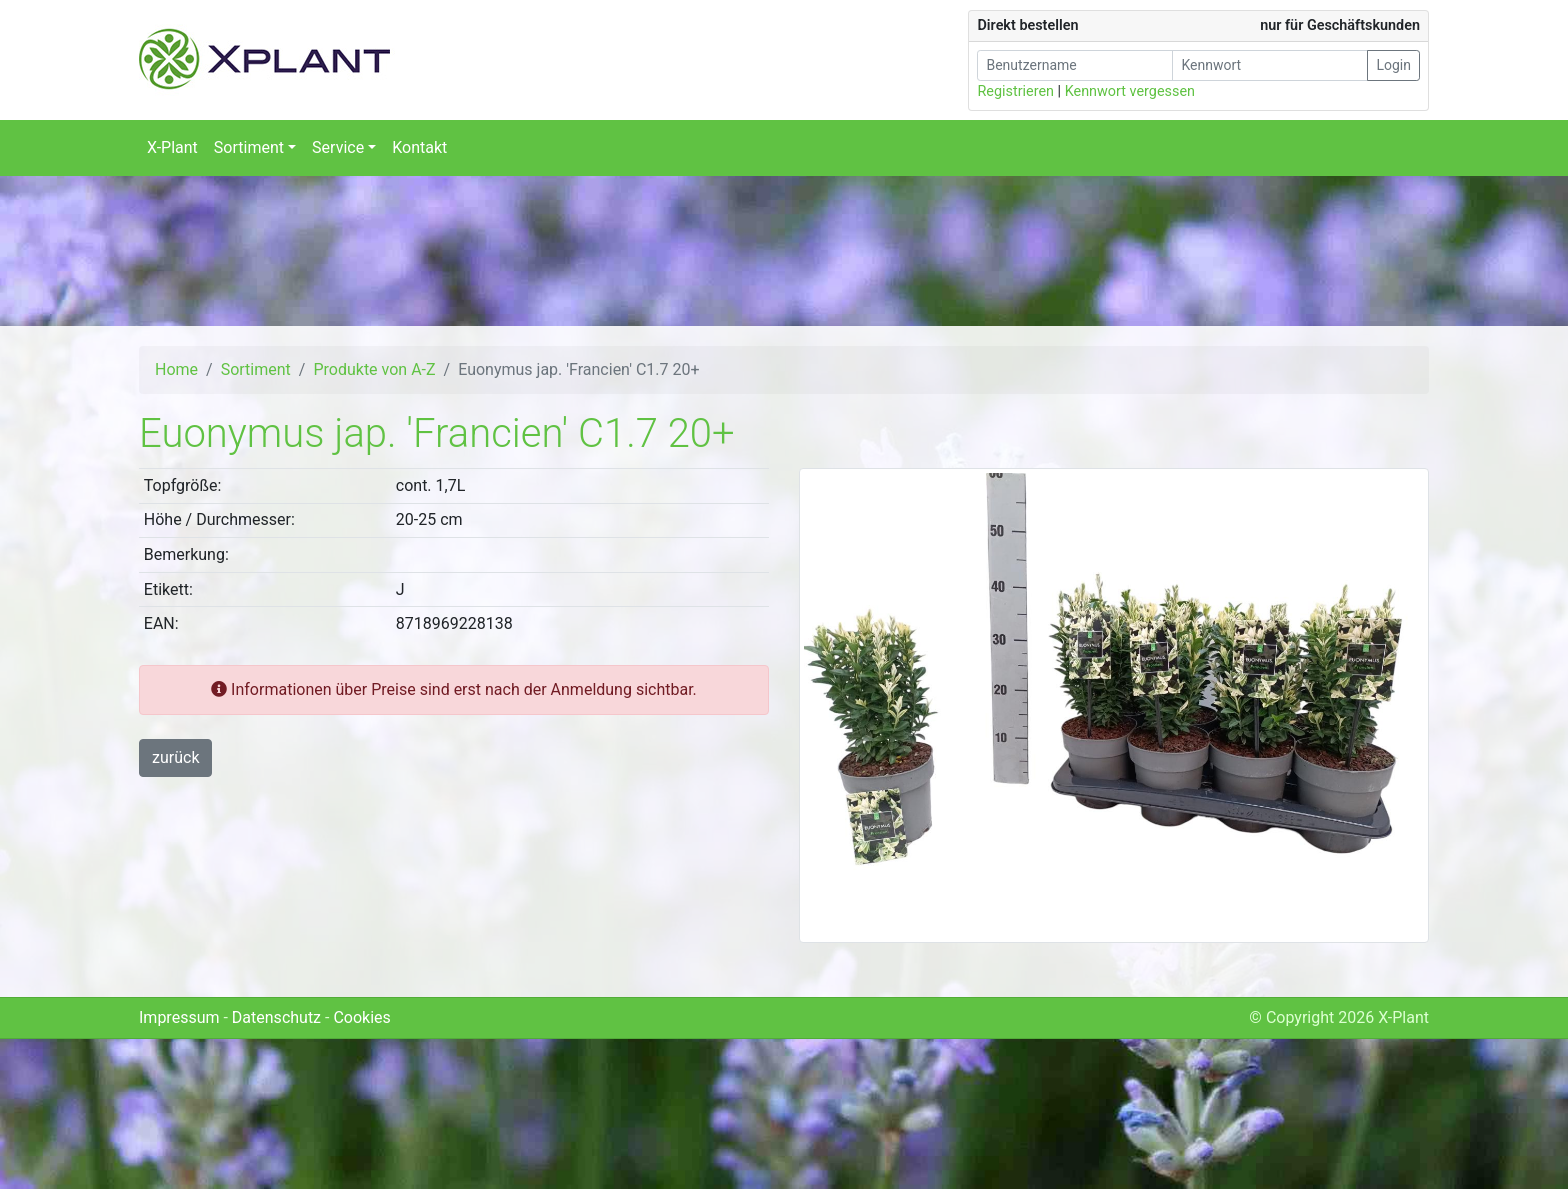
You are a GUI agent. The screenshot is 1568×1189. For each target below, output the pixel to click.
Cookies (361, 1017)
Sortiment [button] (249, 147)
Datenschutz (276, 1017)
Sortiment (256, 369)
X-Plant (172, 147)
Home (176, 369)
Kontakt (419, 147)
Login (1393, 65)
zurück (175, 757)
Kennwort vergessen (1130, 91)
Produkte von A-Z (374, 369)
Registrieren (1015, 91)
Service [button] (338, 147)
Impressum (179, 1017)
